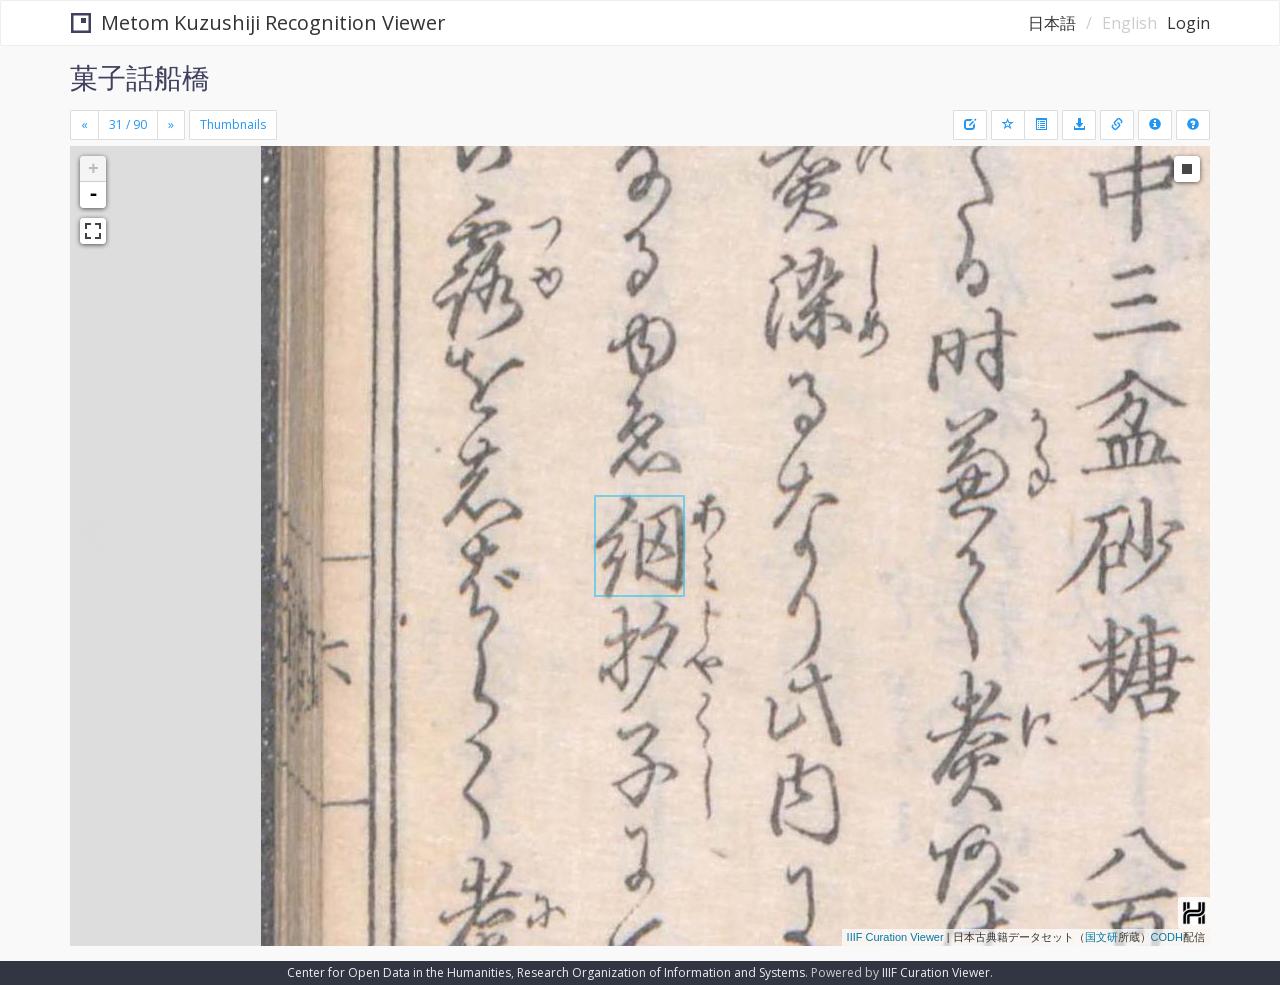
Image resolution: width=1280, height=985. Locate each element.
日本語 (1052, 23)
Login (1188, 23)
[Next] (171, 125)
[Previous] (84, 125)
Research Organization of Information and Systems (661, 972)
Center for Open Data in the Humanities (399, 972)
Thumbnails (233, 124)
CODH (1167, 937)
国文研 (1101, 937)
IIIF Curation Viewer (895, 937)
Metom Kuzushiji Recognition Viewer (258, 22)
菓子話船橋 (140, 77)
